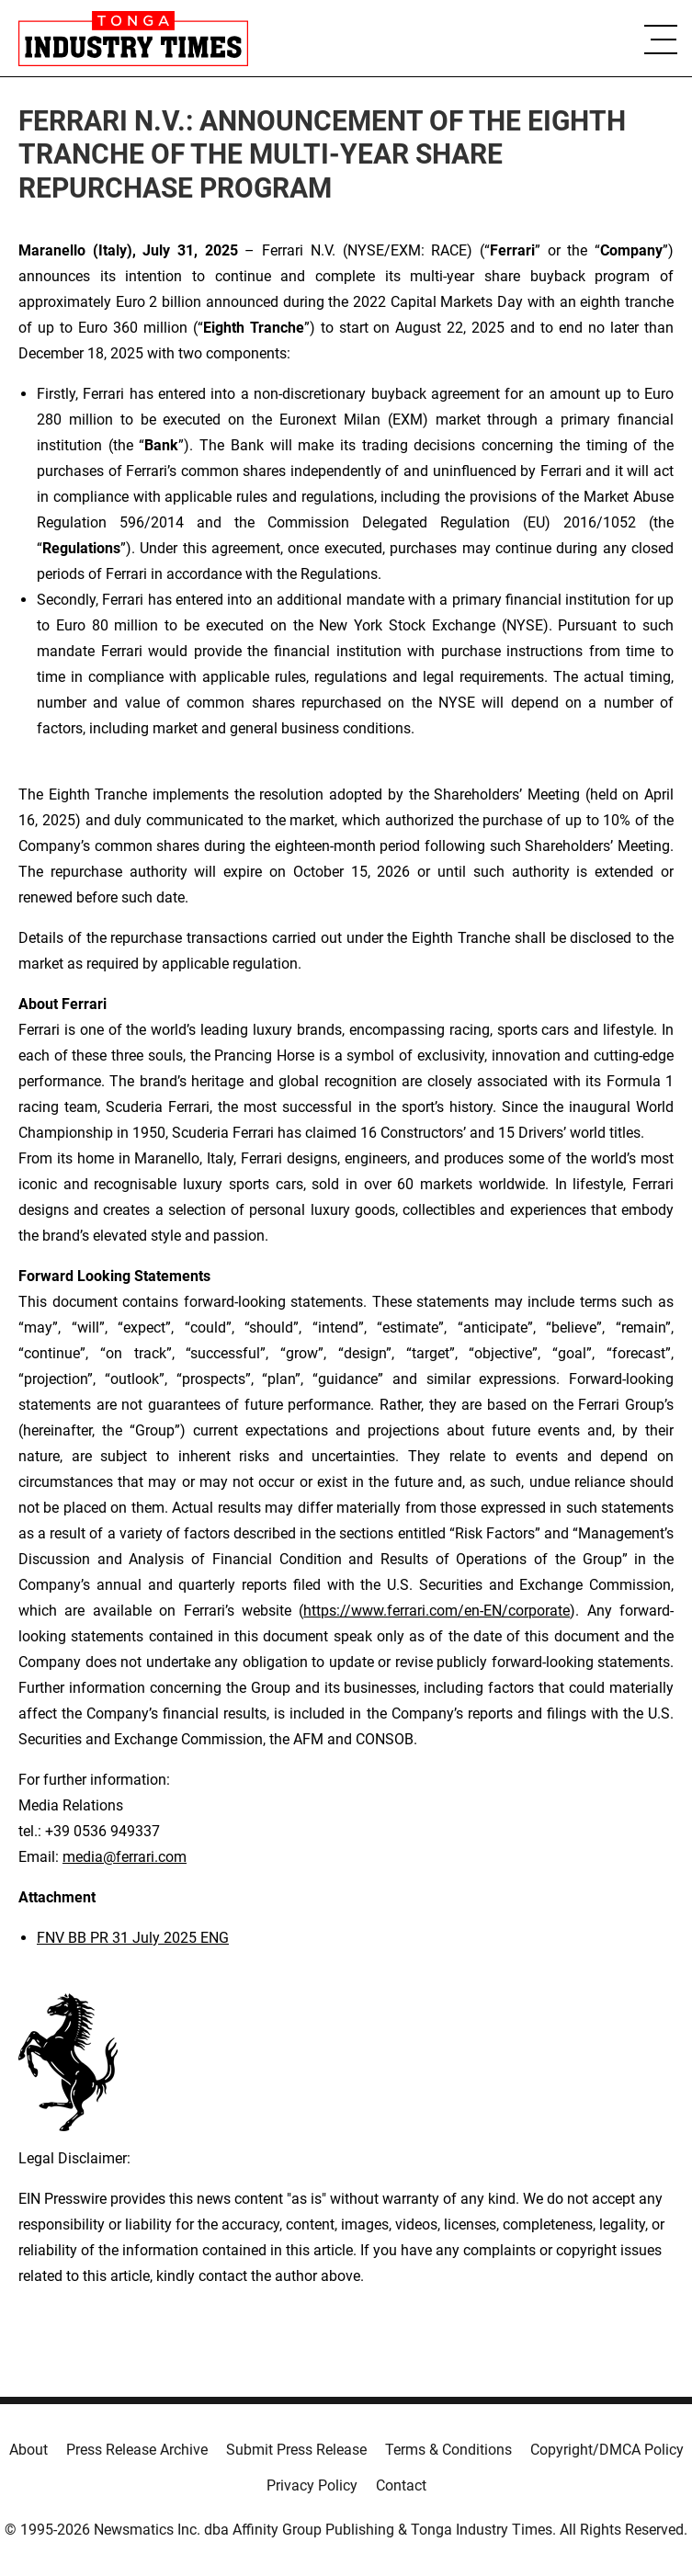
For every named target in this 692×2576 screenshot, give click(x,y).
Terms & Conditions (448, 2449)
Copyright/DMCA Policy (607, 2449)
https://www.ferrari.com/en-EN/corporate (436, 1610)
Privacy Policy (312, 2485)
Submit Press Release (296, 2449)
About (28, 2449)
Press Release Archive (137, 2449)
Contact (401, 2485)
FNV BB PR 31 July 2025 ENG (133, 1937)
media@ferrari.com (124, 1857)
